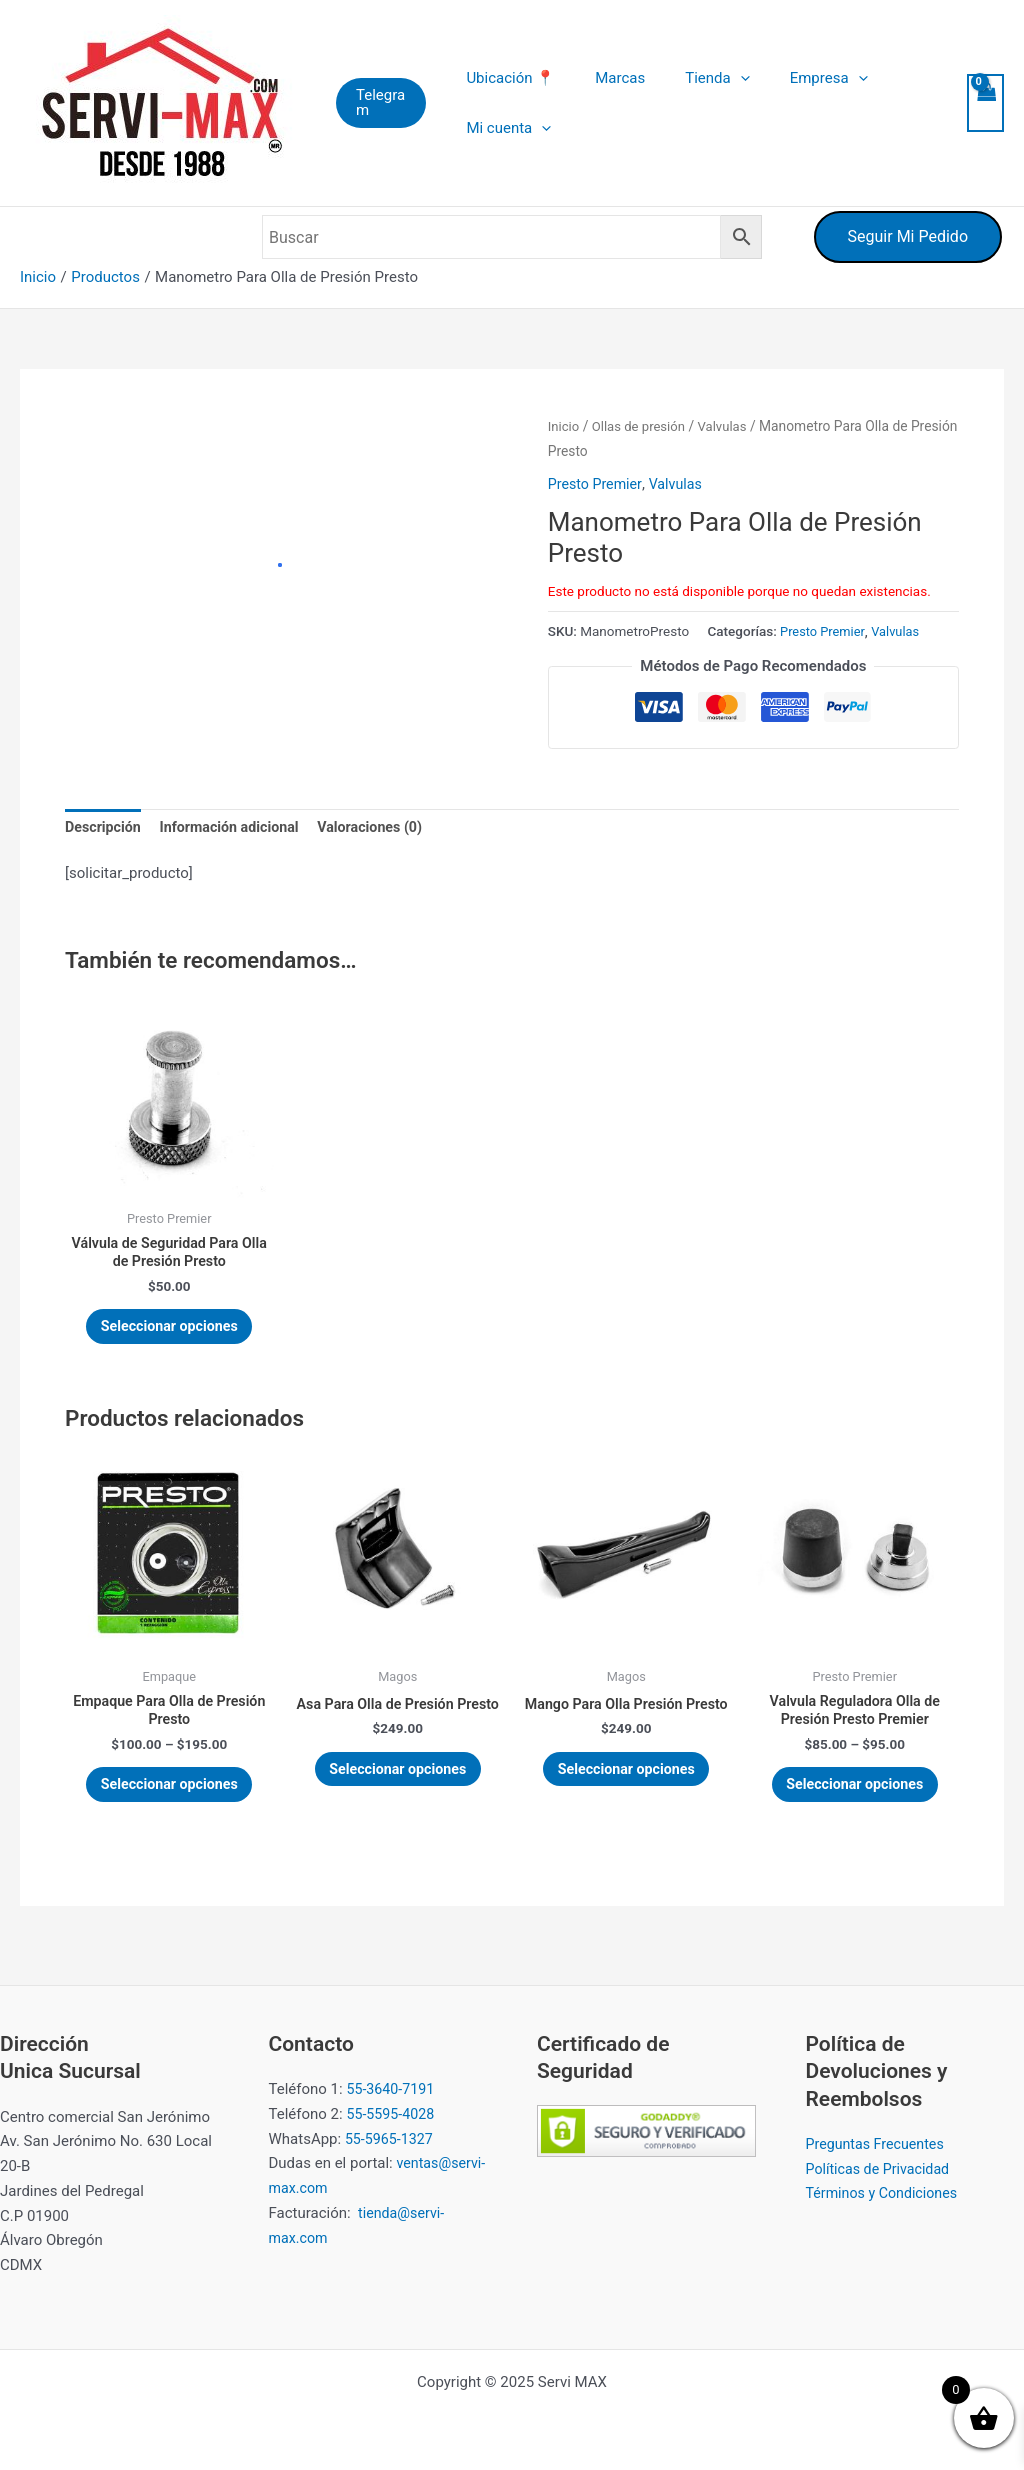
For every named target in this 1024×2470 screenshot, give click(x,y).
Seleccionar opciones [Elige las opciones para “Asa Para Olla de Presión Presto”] (398, 1800)
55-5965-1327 (391, 2139)
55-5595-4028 (392, 2114)
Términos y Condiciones (886, 2194)
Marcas (613, 78)
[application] (722, 78)
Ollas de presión (642, 426)
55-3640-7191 (392, 2090)
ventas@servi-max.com (393, 2189)
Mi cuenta (511, 128)
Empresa (801, 78)
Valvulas (730, 426)
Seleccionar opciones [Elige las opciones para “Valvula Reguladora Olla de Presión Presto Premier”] (855, 1800)
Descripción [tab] (105, 828)
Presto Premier (597, 484)
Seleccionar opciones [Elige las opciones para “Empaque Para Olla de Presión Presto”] (169, 1800)
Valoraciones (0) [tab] (384, 828)
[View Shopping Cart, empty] (985, 103)
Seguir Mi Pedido (908, 236)
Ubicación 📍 (513, 78)
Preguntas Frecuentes (879, 2144)
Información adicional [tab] (237, 828)
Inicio (564, 426)
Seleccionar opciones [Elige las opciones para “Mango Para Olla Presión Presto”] (626, 1800)
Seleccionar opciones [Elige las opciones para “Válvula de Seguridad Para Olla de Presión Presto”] (169, 1334)
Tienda (699, 78)
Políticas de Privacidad (882, 2169)
